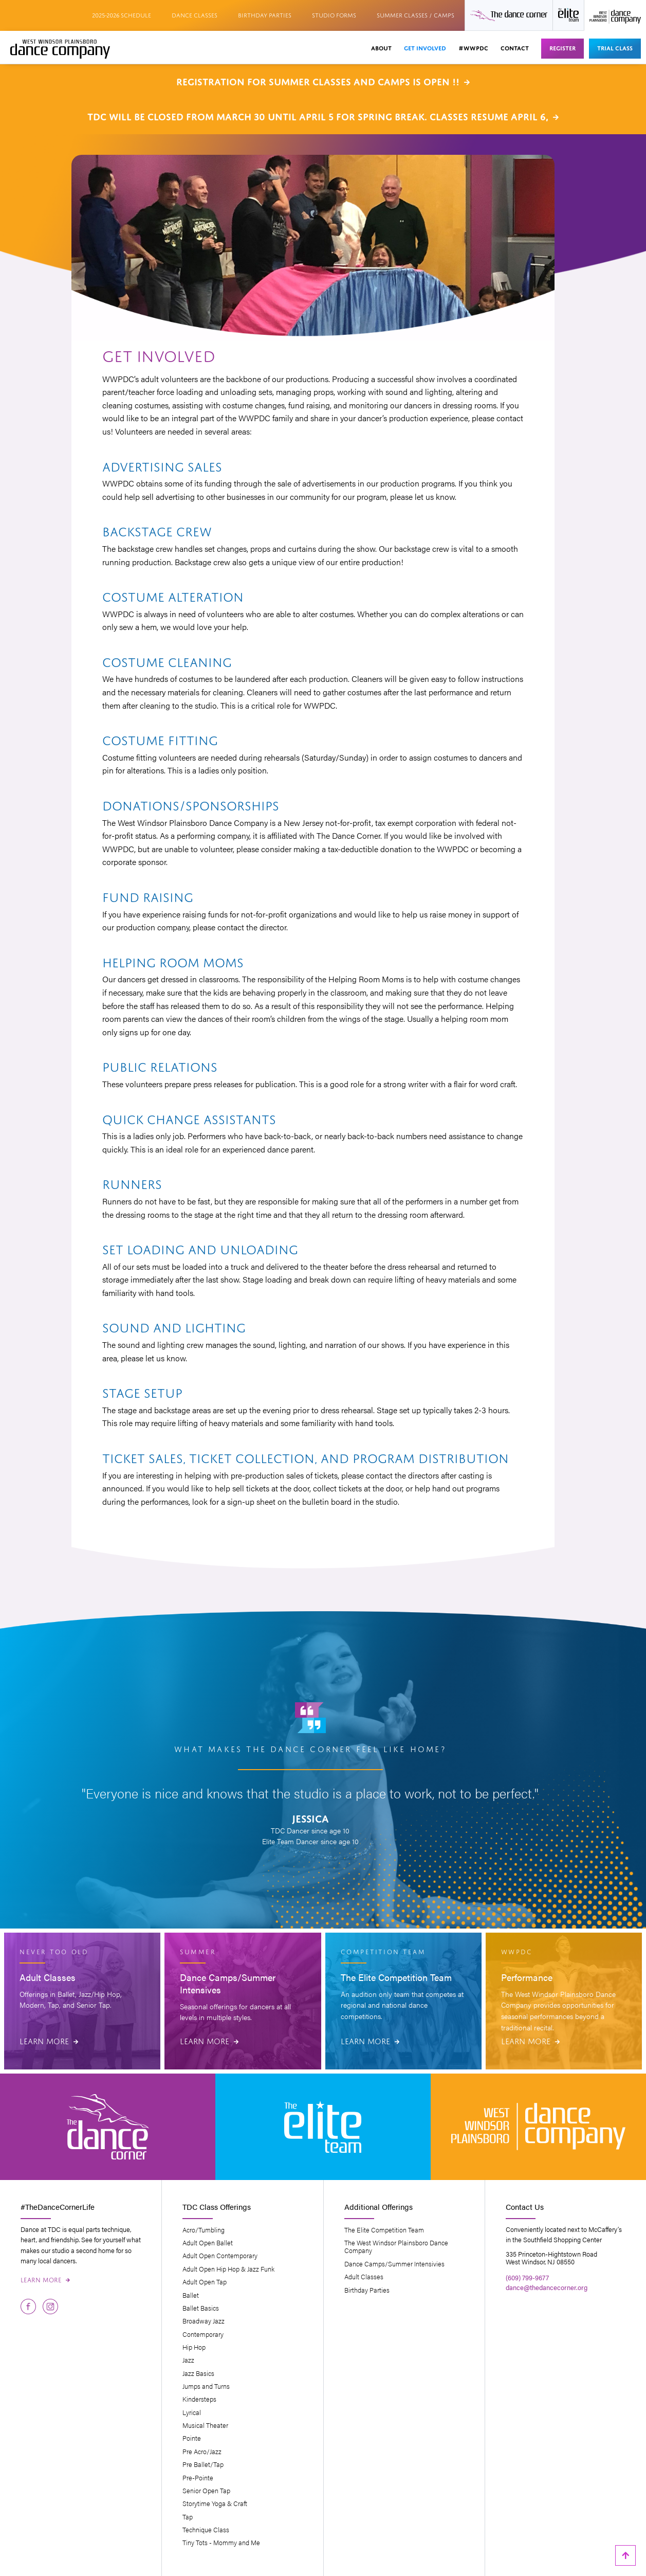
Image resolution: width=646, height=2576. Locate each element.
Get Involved (425, 47)
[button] (381, 49)
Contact (515, 47)
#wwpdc (473, 47)
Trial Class (615, 47)
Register (562, 47)
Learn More (49, 2040)
